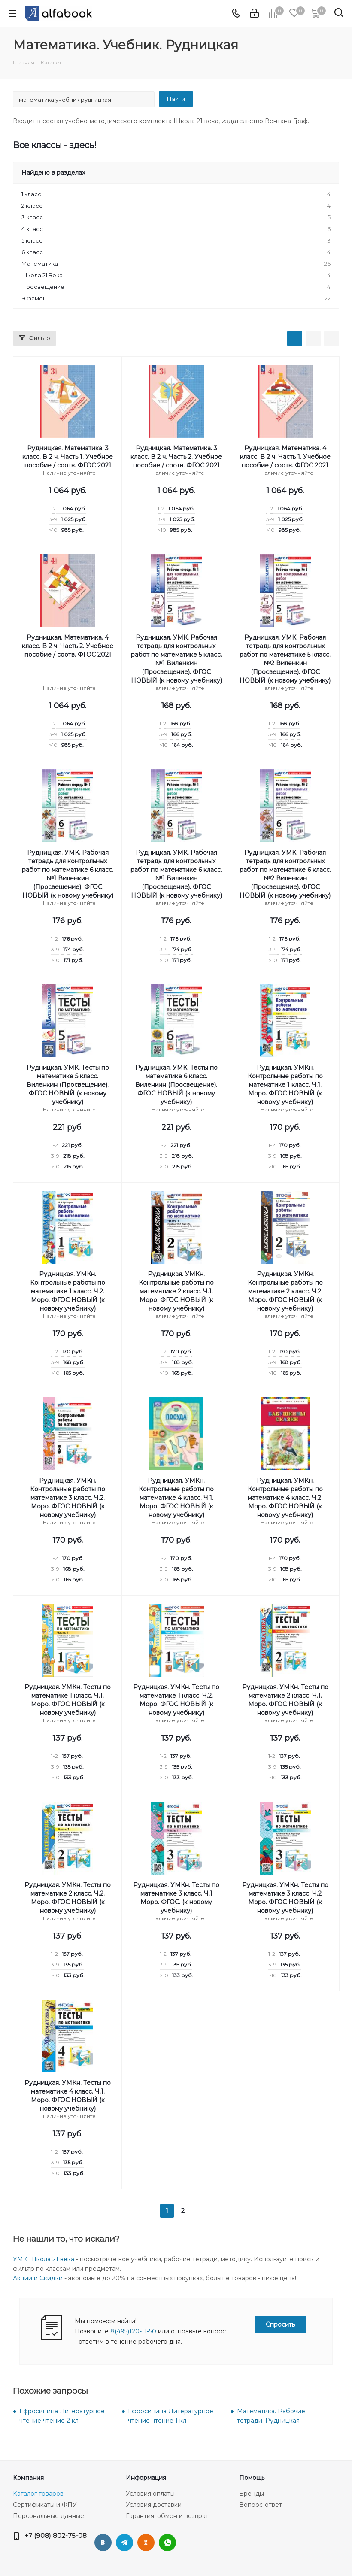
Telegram (124, 2542)
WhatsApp (167, 2542)
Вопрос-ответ (260, 2505)
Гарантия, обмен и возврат (167, 2516)
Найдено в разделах (53, 172)
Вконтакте (103, 2542)
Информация (146, 2478)
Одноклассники (146, 2542)
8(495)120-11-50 (133, 2331)
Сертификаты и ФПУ (45, 2505)
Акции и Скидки (38, 2278)
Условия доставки (154, 2505)
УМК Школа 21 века (43, 2259)
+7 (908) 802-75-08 (55, 2535)
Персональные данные (48, 2516)
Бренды (251, 2493)
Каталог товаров (38, 2493)
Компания (28, 2478)
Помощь (251, 2478)
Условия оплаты (150, 2493)
